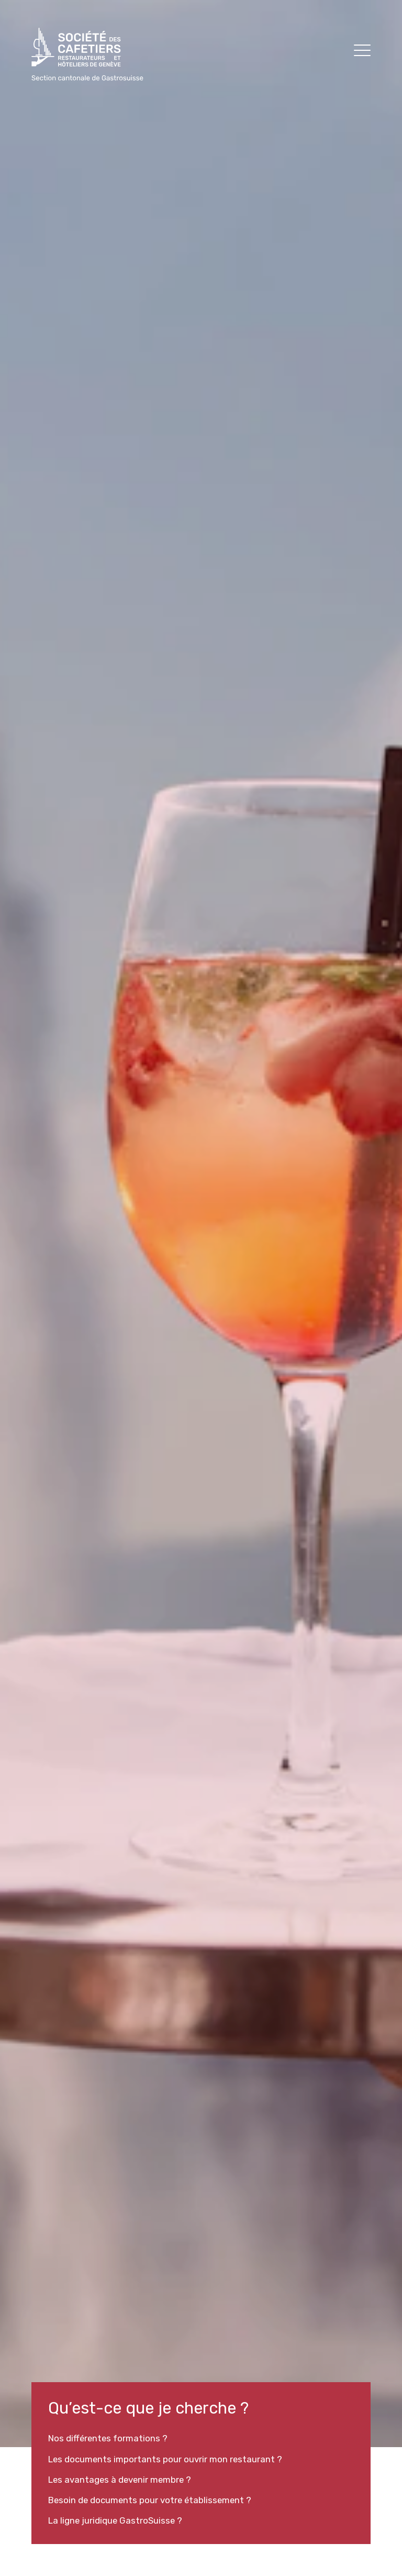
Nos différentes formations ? (108, 2438)
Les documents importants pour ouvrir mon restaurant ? (165, 2459)
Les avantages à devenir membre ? (119, 2479)
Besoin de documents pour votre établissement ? (149, 2500)
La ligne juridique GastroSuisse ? (115, 2520)
